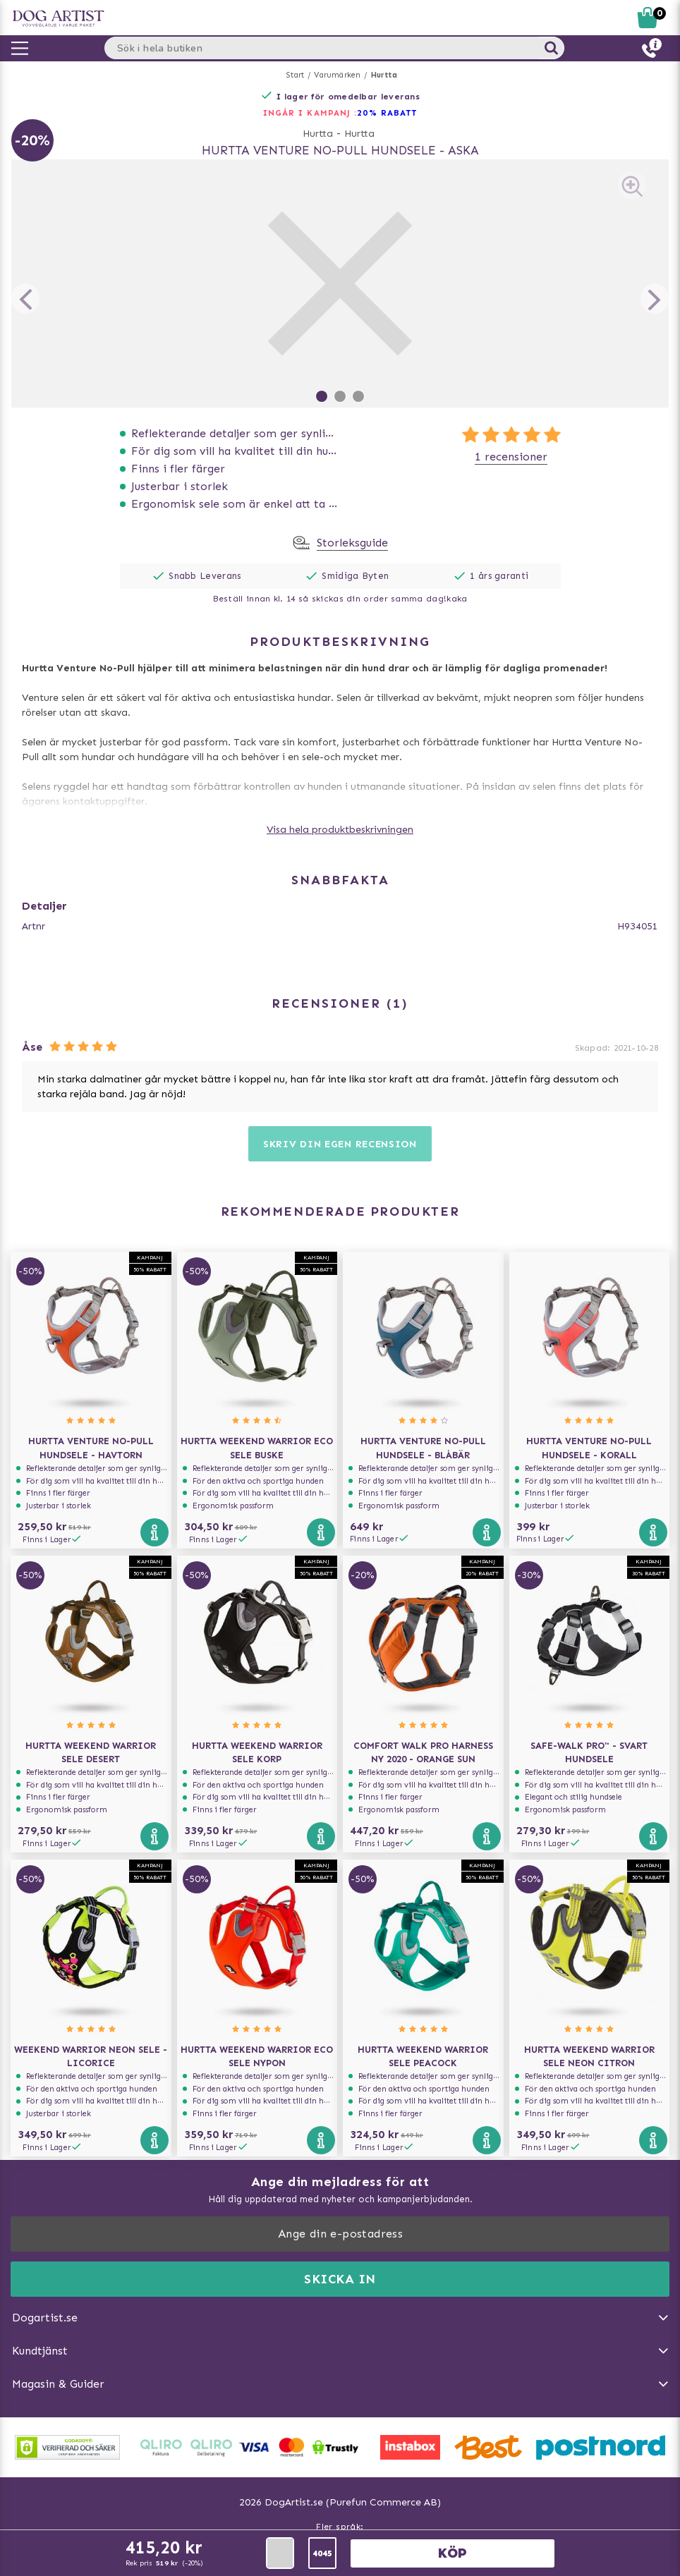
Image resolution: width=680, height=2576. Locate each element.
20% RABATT (387, 113)
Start (295, 75)
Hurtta (384, 75)
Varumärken (337, 75)
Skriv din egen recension (340, 1144)
